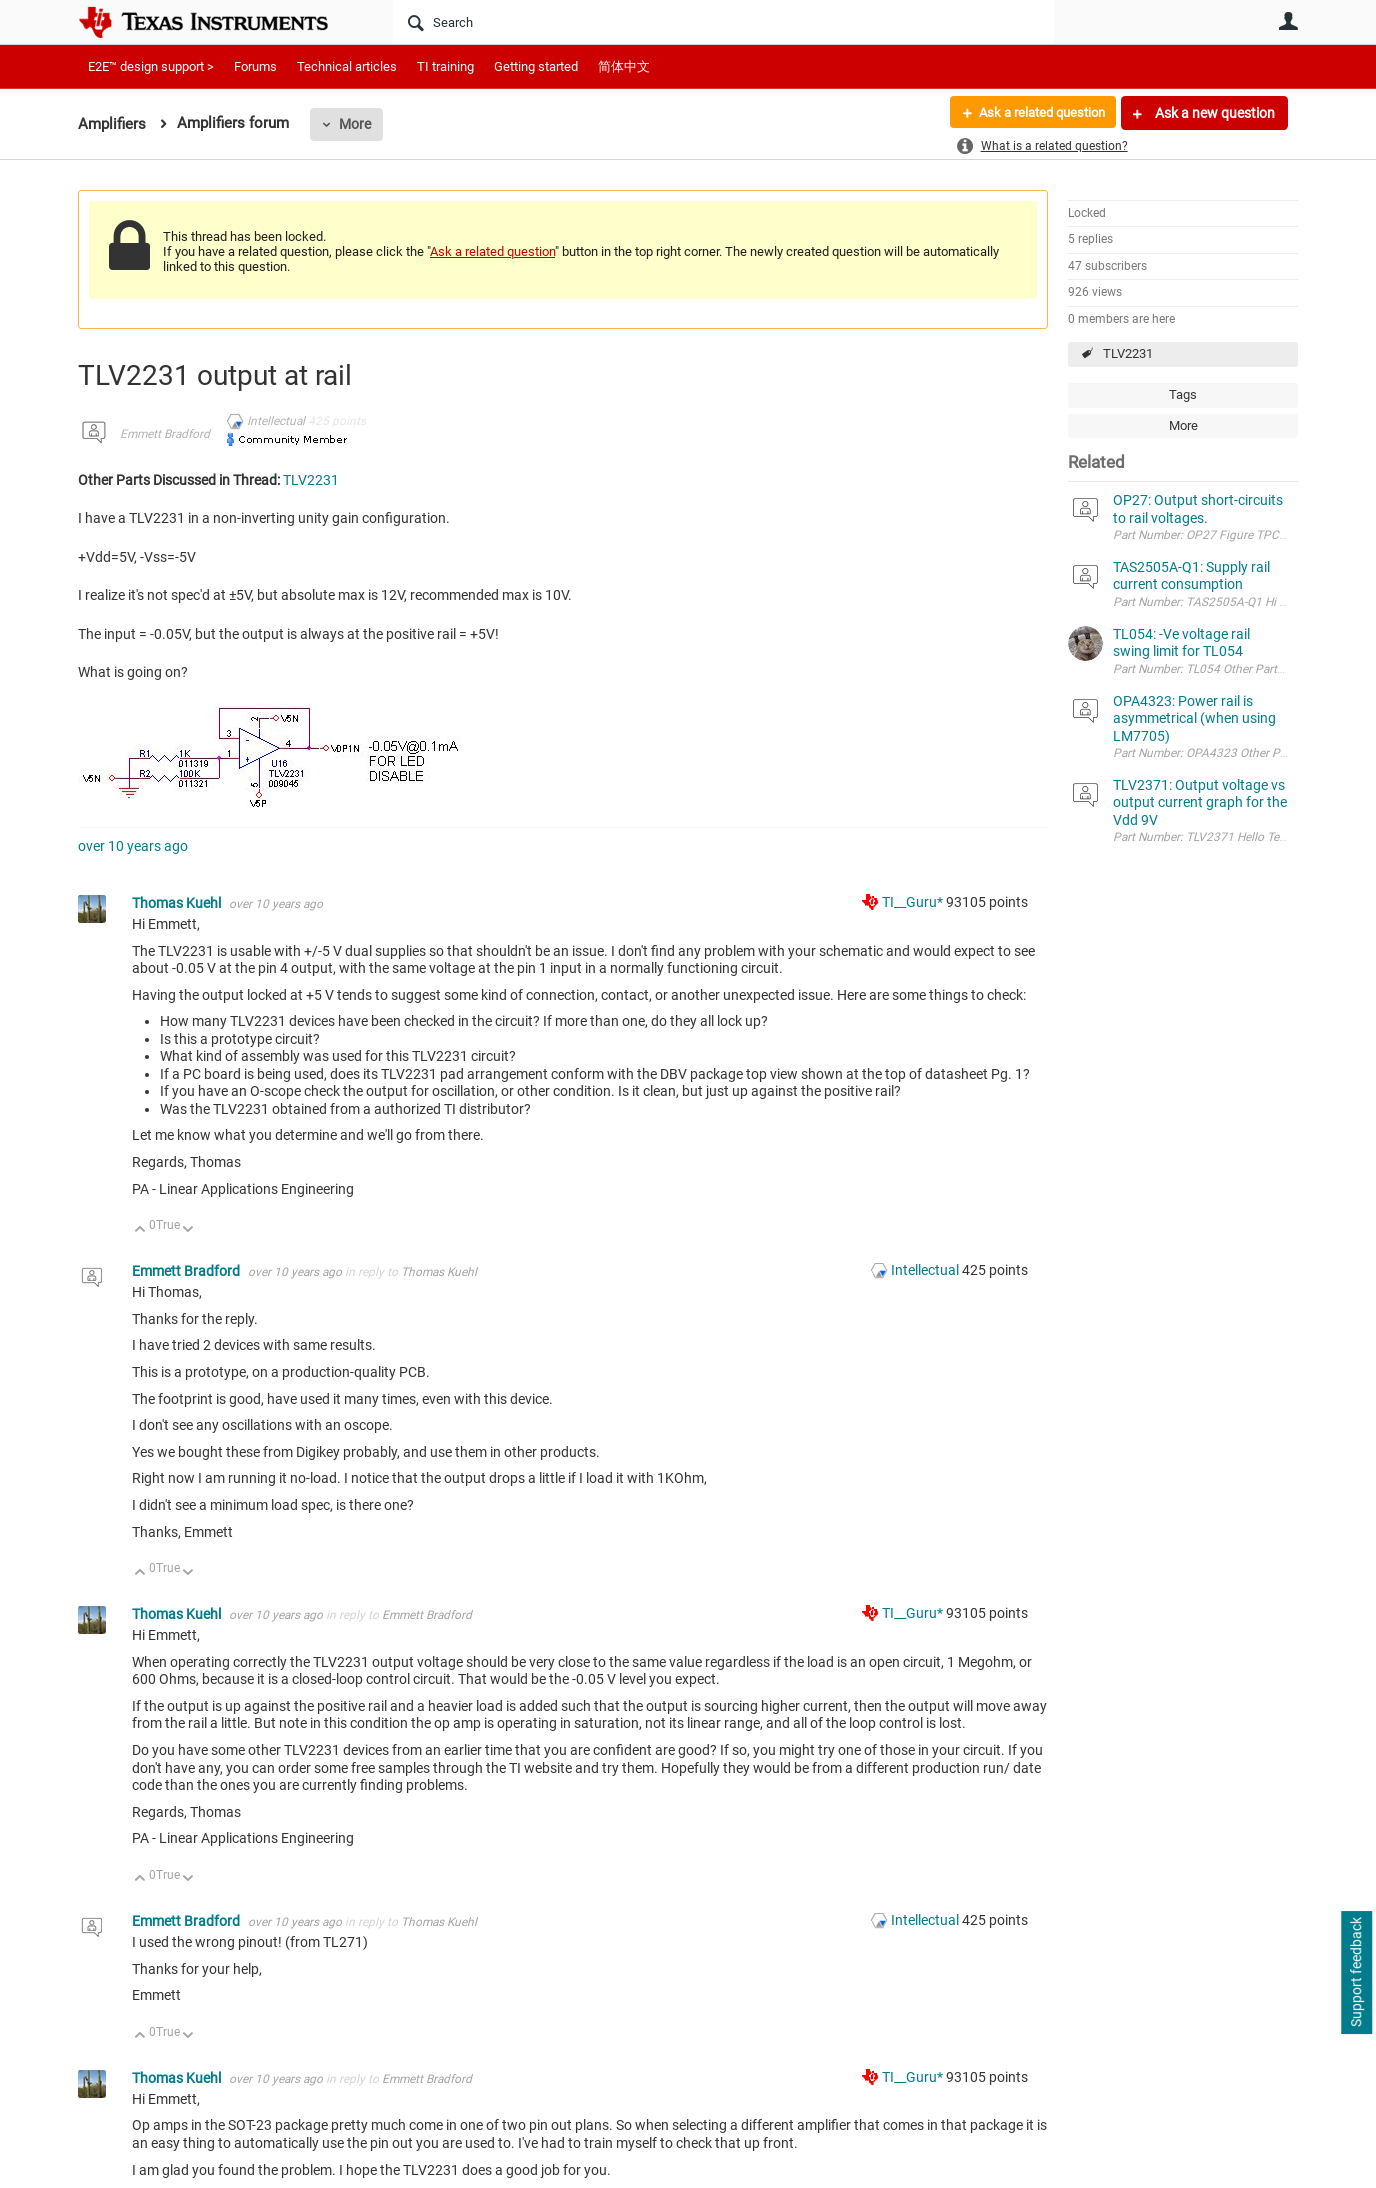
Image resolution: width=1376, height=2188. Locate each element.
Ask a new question (1213, 113)
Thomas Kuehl (178, 903)
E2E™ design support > (151, 66)
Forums (255, 66)
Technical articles (347, 66)
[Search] (723, 22)
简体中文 (624, 66)
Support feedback (1356, 1973)
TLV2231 (1128, 353)
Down (188, 1230)
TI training (445, 66)
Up (140, 1230)
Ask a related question (1034, 113)
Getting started (536, 66)
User (1288, 21)
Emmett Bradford (165, 434)
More (355, 124)
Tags (1183, 394)
